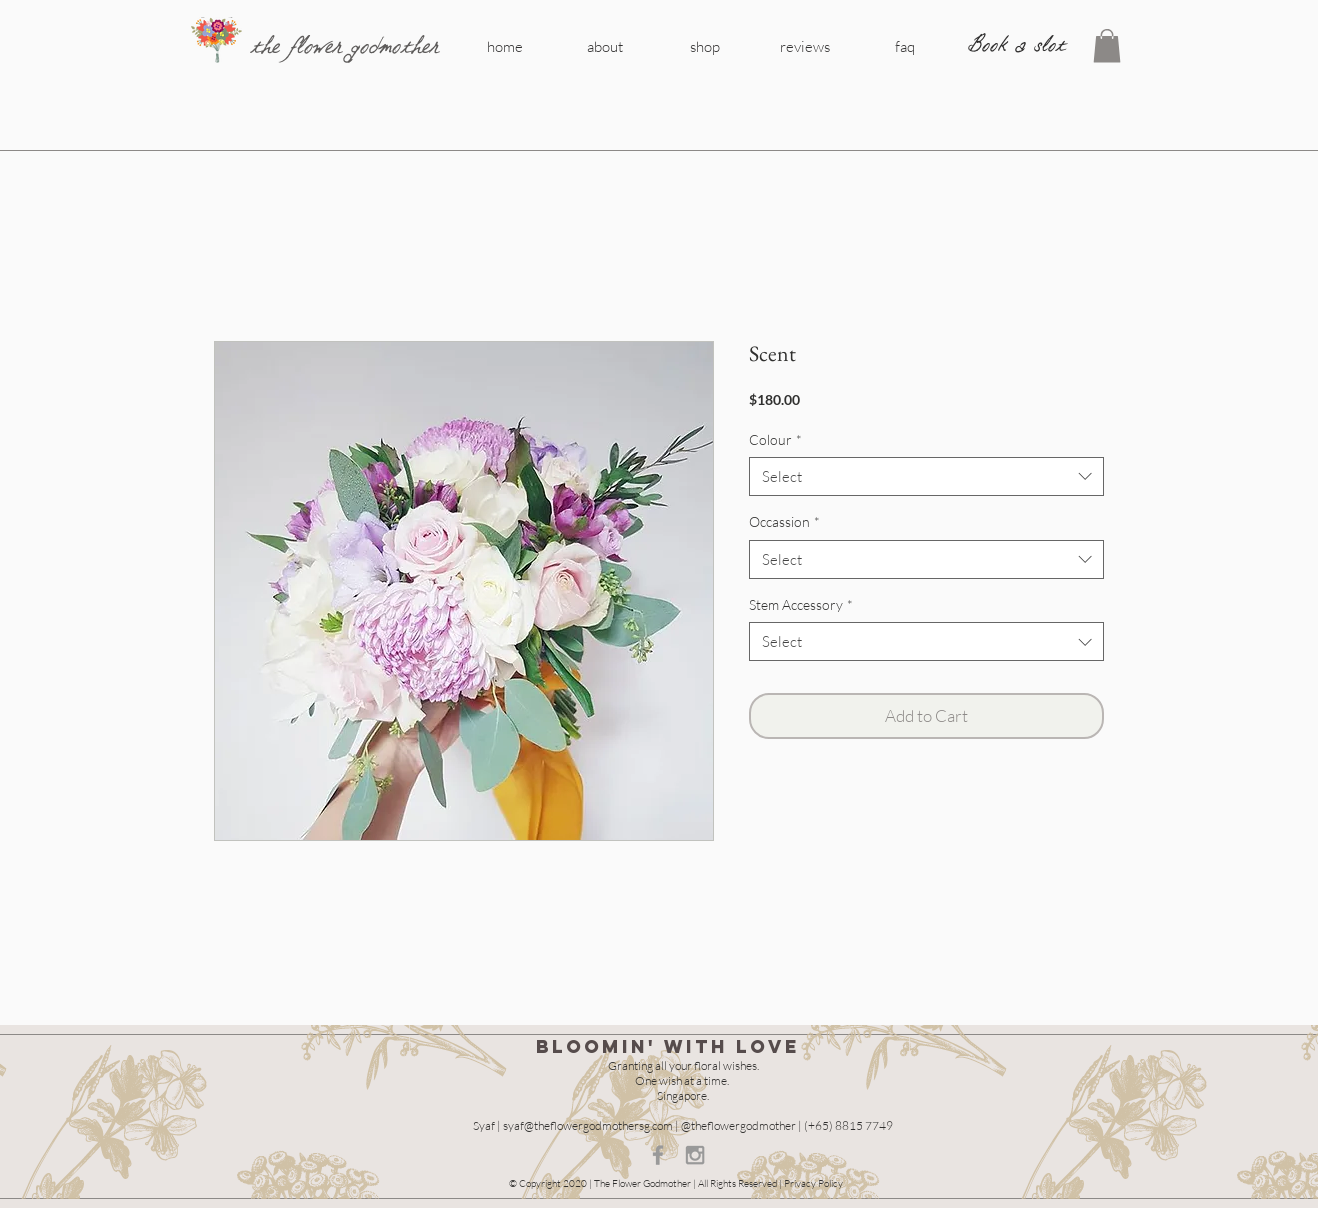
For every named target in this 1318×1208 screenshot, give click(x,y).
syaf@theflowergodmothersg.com (588, 1125)
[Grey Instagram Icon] (695, 1155)
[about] (605, 46)
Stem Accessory (801, 604)
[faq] (905, 46)
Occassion (784, 521)
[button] (1107, 45)
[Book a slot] (1017, 45)
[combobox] (926, 476)
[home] (505, 46)
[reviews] (805, 46)
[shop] (705, 46)
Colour (775, 439)
